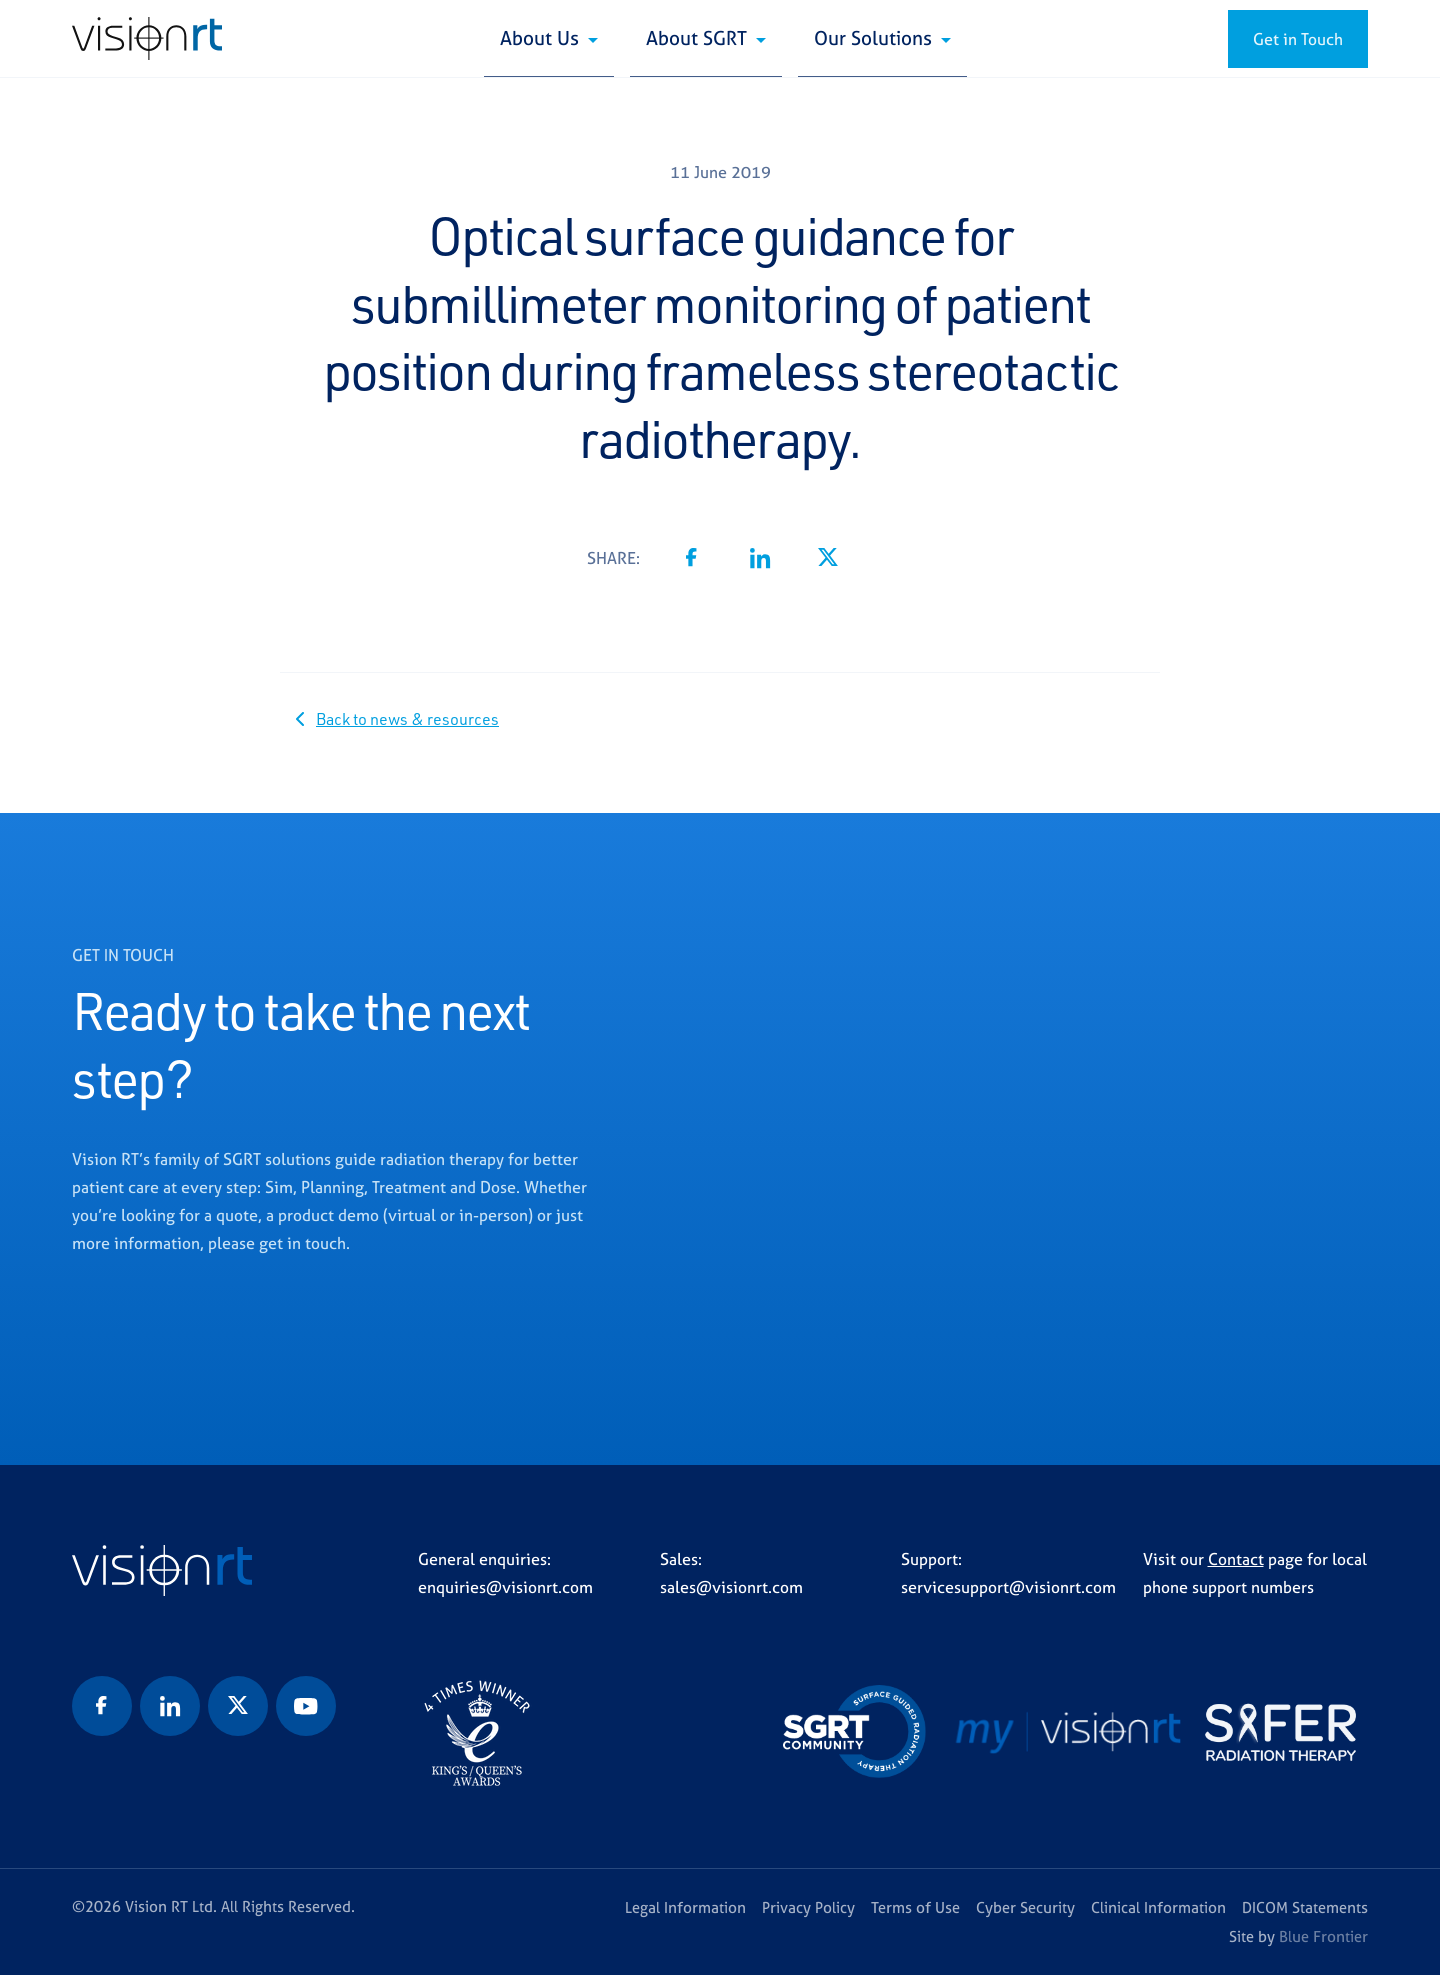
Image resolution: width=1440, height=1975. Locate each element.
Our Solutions (875, 38)
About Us (542, 38)
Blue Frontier (1323, 1936)
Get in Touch (1298, 39)
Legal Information (685, 1907)
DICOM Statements (1305, 1907)
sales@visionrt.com (731, 1587)
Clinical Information (1158, 1907)
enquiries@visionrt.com (505, 1587)
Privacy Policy (808, 1907)
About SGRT (699, 38)
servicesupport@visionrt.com (1008, 1587)
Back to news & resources (407, 719)
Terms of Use (915, 1907)
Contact (1236, 1559)
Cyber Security (1025, 1907)
